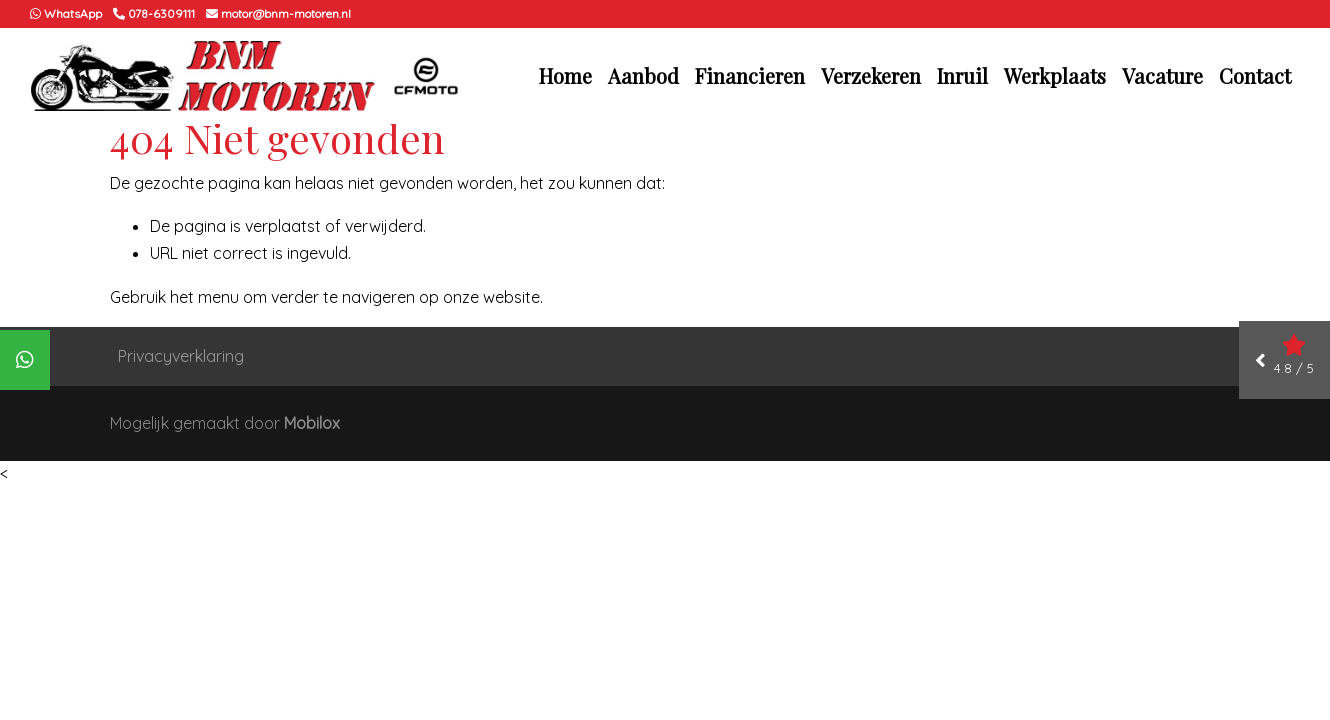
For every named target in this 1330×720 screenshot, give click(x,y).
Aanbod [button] (643, 75)
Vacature (1162, 75)
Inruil (962, 75)
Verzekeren (871, 75)
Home (565, 75)
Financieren (750, 75)
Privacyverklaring (181, 356)
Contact (1255, 75)
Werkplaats (1055, 75)
